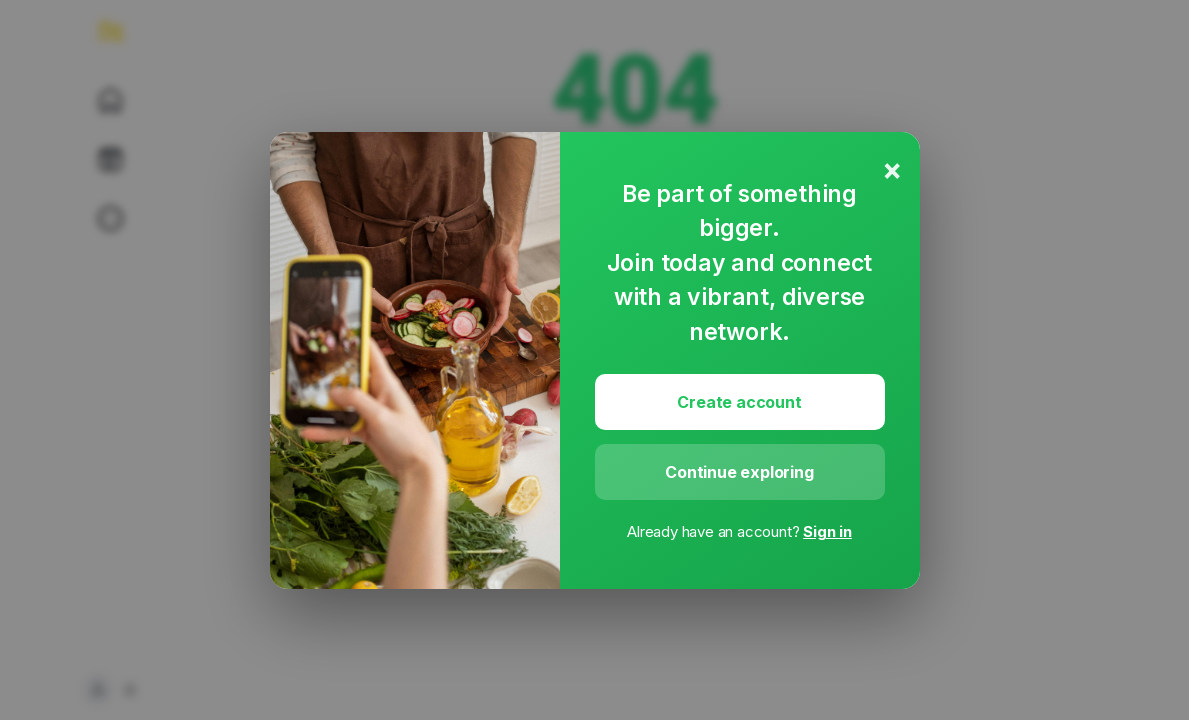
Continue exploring (739, 472)
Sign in (827, 531)
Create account (739, 402)
